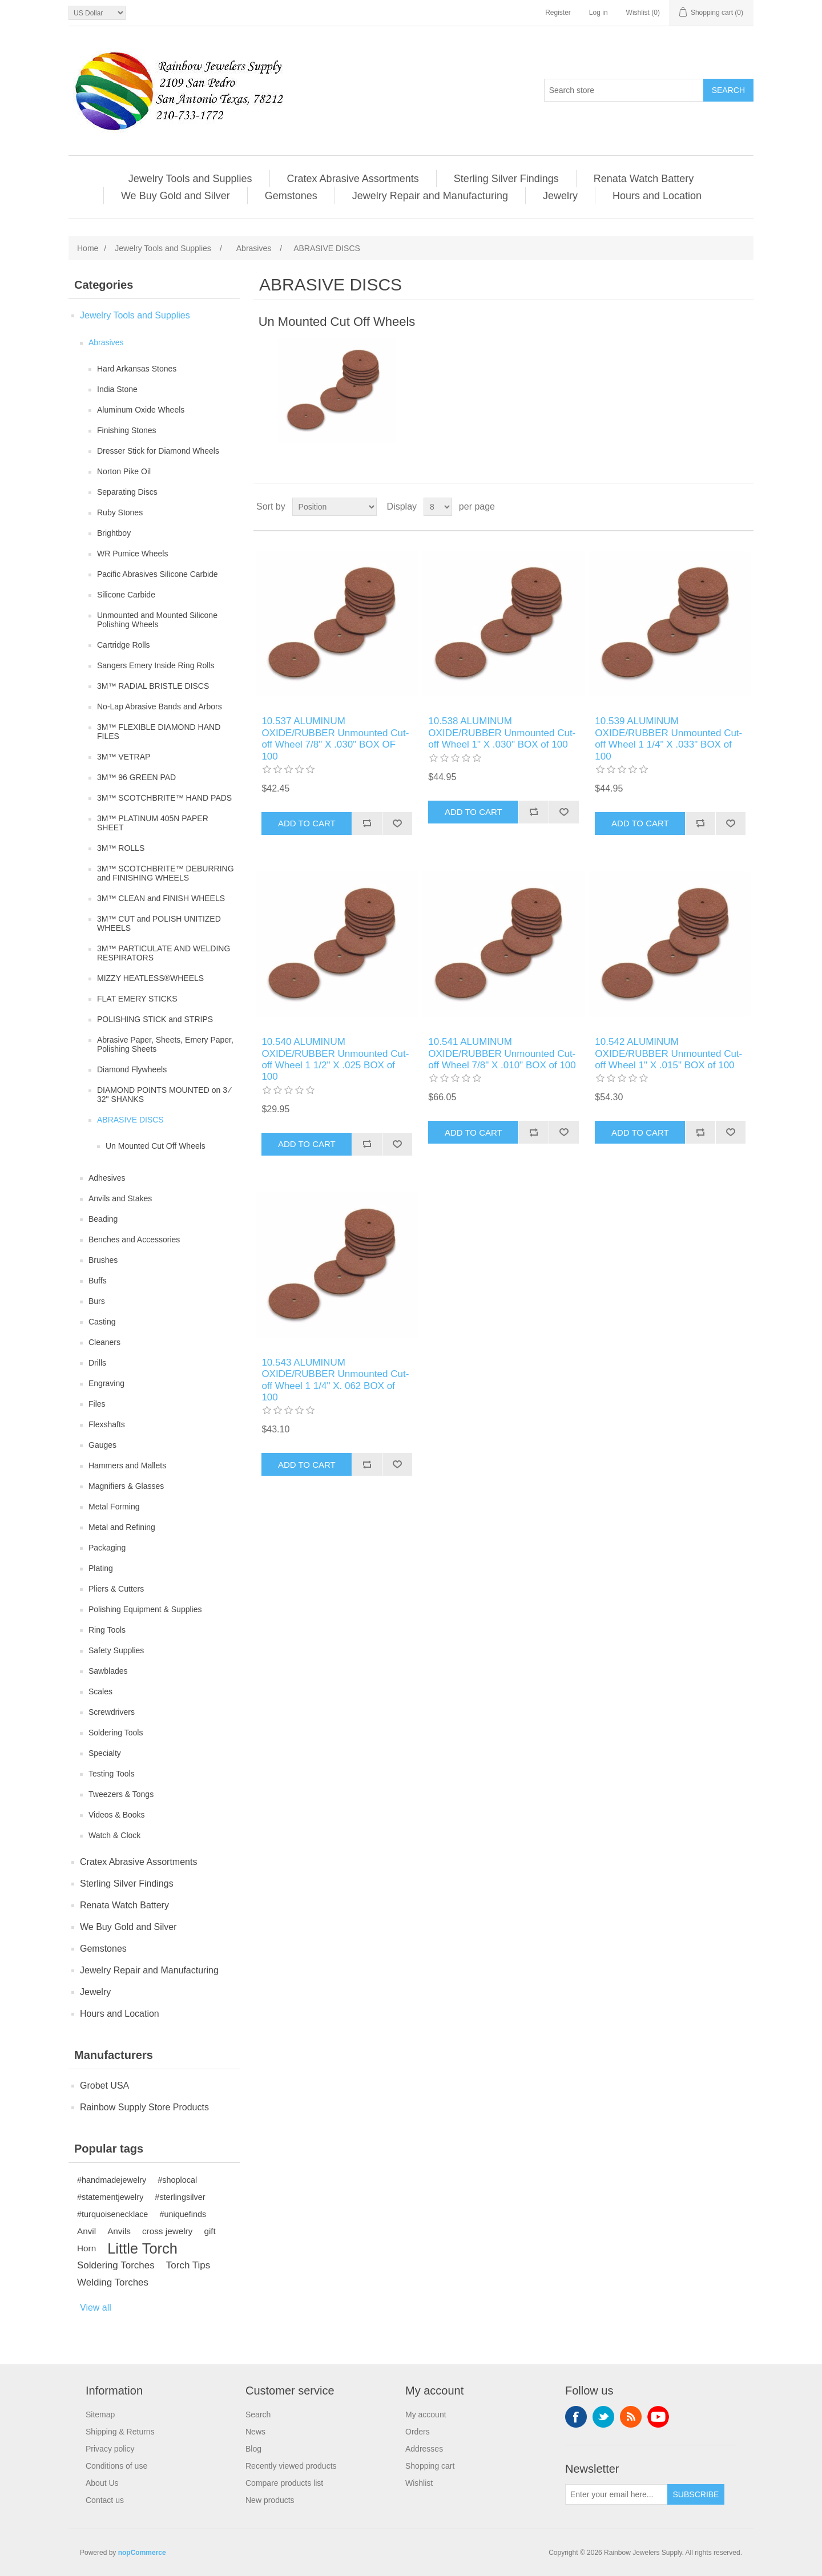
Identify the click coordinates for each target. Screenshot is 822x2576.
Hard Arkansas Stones (136, 368)
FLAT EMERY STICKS (137, 998)
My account (425, 2414)
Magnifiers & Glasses (126, 1486)
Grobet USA (104, 2085)
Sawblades (108, 1670)
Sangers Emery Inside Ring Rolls (155, 665)
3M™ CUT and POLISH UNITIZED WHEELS (159, 923)
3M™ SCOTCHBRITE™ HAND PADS (164, 797)
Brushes (103, 1260)
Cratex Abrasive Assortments (353, 178)
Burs (96, 1301)
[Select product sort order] (334, 507)
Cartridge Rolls (123, 644)
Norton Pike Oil (124, 471)
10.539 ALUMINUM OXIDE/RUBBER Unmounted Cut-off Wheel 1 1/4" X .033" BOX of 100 (668, 738)
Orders (417, 2431)
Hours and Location (657, 195)
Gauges (102, 1444)
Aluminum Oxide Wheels (140, 409)
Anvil (86, 2231)
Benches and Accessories (134, 1239)
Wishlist (419, 2483)
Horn (86, 2248)
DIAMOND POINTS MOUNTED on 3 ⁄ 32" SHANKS (164, 1094)
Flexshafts (106, 1424)
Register (558, 13)
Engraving (106, 1383)
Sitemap (100, 2414)
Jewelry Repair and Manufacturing (430, 195)
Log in (598, 13)
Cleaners (104, 1342)
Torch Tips (188, 2265)
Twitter (603, 2417)
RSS (631, 2417)
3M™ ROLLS (120, 848)
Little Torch (142, 2248)
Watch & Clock (114, 1835)
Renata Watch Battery (644, 178)
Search (258, 2414)
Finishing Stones (126, 430)
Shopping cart (429, 2465)
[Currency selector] (97, 13)
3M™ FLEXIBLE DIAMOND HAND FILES (158, 731)
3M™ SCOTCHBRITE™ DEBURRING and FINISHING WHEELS (165, 873)
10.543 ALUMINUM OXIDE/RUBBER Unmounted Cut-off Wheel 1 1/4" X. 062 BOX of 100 (335, 1380)
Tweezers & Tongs (121, 1794)
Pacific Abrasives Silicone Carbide (157, 574)
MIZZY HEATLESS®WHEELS (150, 978)
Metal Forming (113, 1506)
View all (95, 2307)
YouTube (658, 2417)
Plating (100, 1568)
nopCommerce (142, 2553)
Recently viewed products (291, 2465)
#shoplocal (177, 2180)
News (255, 2431)
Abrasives (105, 342)
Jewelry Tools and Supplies (190, 178)
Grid (723, 507)
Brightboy (114, 533)
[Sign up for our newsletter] (616, 2494)
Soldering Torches (116, 2265)
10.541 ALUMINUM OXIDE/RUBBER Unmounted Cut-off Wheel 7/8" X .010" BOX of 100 (501, 1053)
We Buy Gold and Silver (175, 195)
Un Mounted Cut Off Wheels (156, 1145)
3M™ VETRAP (123, 756)
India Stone (117, 389)
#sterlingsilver (180, 2197)
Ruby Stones (120, 512)
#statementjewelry (110, 2197)
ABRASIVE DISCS (130, 1119)
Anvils (119, 2231)
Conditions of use (116, 2465)
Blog (253, 2448)
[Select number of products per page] (438, 507)
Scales (100, 1691)
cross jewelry (167, 2231)
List (744, 507)
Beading (103, 1219)
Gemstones (291, 195)
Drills (97, 1362)
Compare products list (284, 2483)
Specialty (104, 1753)
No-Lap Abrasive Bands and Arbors (159, 706)
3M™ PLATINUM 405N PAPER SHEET (152, 823)
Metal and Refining (121, 1527)
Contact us (105, 2500)
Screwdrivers (111, 1712)
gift (209, 2231)
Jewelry (560, 195)
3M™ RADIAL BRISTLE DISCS (153, 686)
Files (97, 1403)
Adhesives (107, 1177)
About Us (102, 2483)
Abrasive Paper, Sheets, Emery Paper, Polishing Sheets (165, 1044)
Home (87, 248)
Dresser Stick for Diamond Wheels (158, 450)
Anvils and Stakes (120, 1198)
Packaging (107, 1547)
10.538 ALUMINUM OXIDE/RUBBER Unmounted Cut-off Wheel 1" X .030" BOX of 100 (501, 733)
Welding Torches (112, 2282)
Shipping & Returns (120, 2431)
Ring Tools (107, 1629)
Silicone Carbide (126, 594)
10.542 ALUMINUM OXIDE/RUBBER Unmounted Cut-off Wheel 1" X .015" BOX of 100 (668, 1053)
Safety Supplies (116, 1650)
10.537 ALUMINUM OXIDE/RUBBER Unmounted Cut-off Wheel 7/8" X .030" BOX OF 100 (335, 738)
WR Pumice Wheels (132, 553)
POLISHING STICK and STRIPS (155, 1019)
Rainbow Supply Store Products (144, 2107)
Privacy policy (110, 2448)
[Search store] (624, 90)
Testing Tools (111, 1773)
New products (270, 2500)
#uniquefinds (182, 2214)
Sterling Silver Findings (506, 178)
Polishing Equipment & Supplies (145, 1609)
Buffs (97, 1280)
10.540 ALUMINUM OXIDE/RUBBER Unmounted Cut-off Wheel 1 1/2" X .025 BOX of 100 (335, 1059)
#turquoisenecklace (112, 2214)
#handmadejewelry (111, 2180)
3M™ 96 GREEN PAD (136, 777)
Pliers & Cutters (116, 1588)
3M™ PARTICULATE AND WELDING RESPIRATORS (163, 953)
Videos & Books (116, 1814)
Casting (101, 1321)
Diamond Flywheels (132, 1069)
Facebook (576, 2417)
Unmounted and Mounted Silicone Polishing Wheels (157, 620)
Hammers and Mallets (127, 1465)
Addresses (424, 2448)
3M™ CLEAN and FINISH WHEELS (161, 898)
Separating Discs (127, 491)
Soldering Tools (115, 1732)
